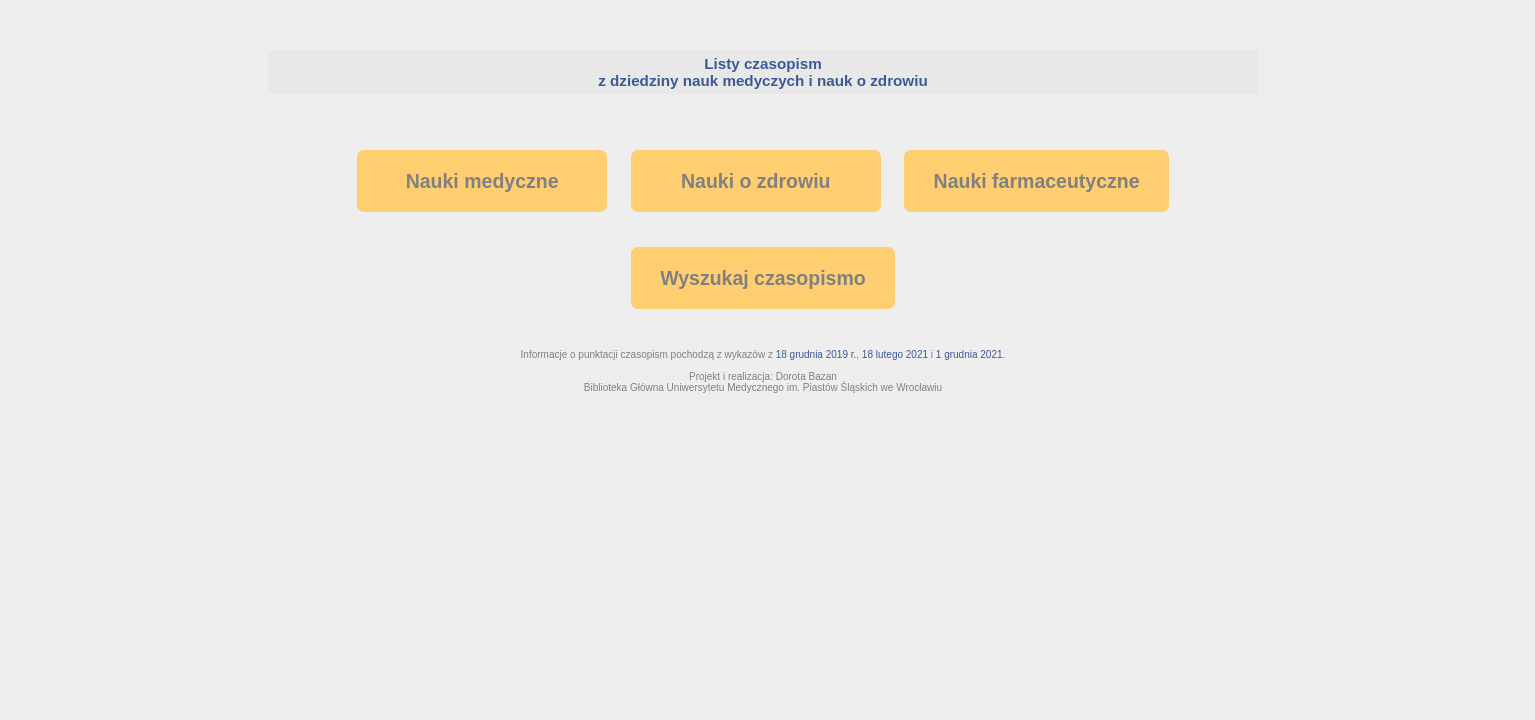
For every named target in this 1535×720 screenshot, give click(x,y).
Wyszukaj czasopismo (763, 278)
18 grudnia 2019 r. (816, 354)
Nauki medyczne (482, 181)
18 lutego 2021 (895, 354)
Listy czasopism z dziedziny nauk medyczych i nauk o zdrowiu (762, 72)
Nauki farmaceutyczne (1037, 181)
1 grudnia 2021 (969, 354)
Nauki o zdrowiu (756, 181)
